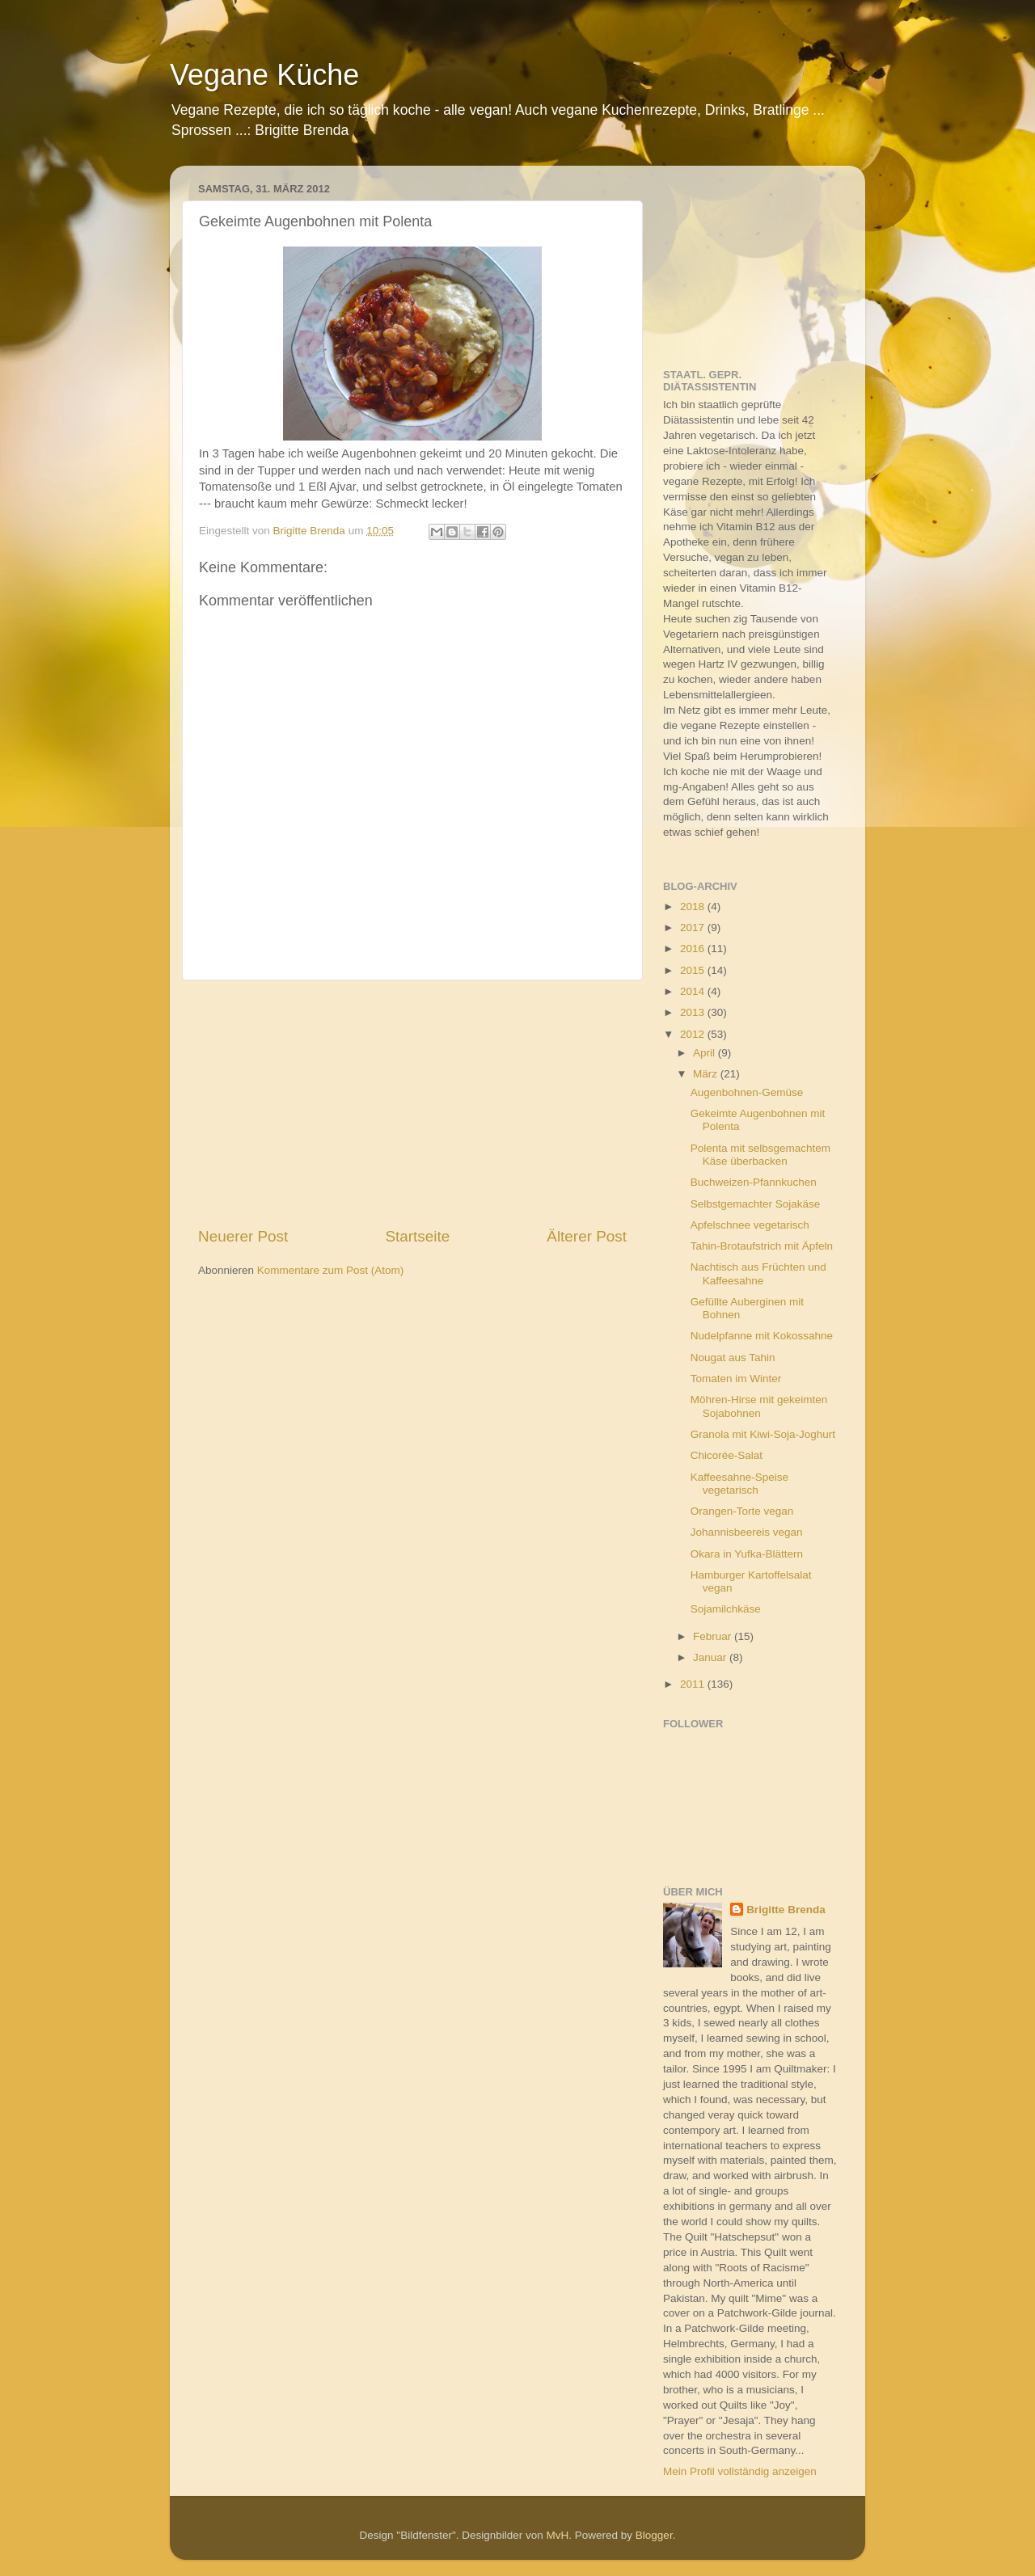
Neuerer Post (243, 1236)
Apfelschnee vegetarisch (750, 1225)
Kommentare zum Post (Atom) (330, 1270)
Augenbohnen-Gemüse (747, 1092)
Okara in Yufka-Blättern (747, 1554)
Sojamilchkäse (726, 1609)
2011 (694, 1684)
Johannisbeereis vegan (747, 1532)
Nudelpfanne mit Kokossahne (762, 1336)
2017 (694, 927)
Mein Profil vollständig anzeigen (740, 2471)
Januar (711, 1657)
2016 (694, 948)
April (705, 1053)
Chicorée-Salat (727, 1455)
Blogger (654, 2535)
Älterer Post (587, 1236)
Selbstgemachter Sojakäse (756, 1204)
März (706, 1074)
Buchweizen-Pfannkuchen (754, 1182)
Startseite (417, 1236)
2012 (694, 1034)
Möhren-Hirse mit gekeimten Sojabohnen (759, 1406)
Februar (713, 1636)
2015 (694, 970)
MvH (558, 2535)
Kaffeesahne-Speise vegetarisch (739, 1483)
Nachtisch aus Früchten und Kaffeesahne (758, 1273)
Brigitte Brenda (786, 1910)
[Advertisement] (412, 1103)
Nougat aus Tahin (733, 1357)
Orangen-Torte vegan (742, 1511)
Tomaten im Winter (736, 1378)
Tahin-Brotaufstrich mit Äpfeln (762, 1246)
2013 (694, 1012)
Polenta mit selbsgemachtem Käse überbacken (760, 1154)
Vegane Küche (264, 74)
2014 (694, 991)
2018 (694, 906)
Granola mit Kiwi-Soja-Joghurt (763, 1434)
